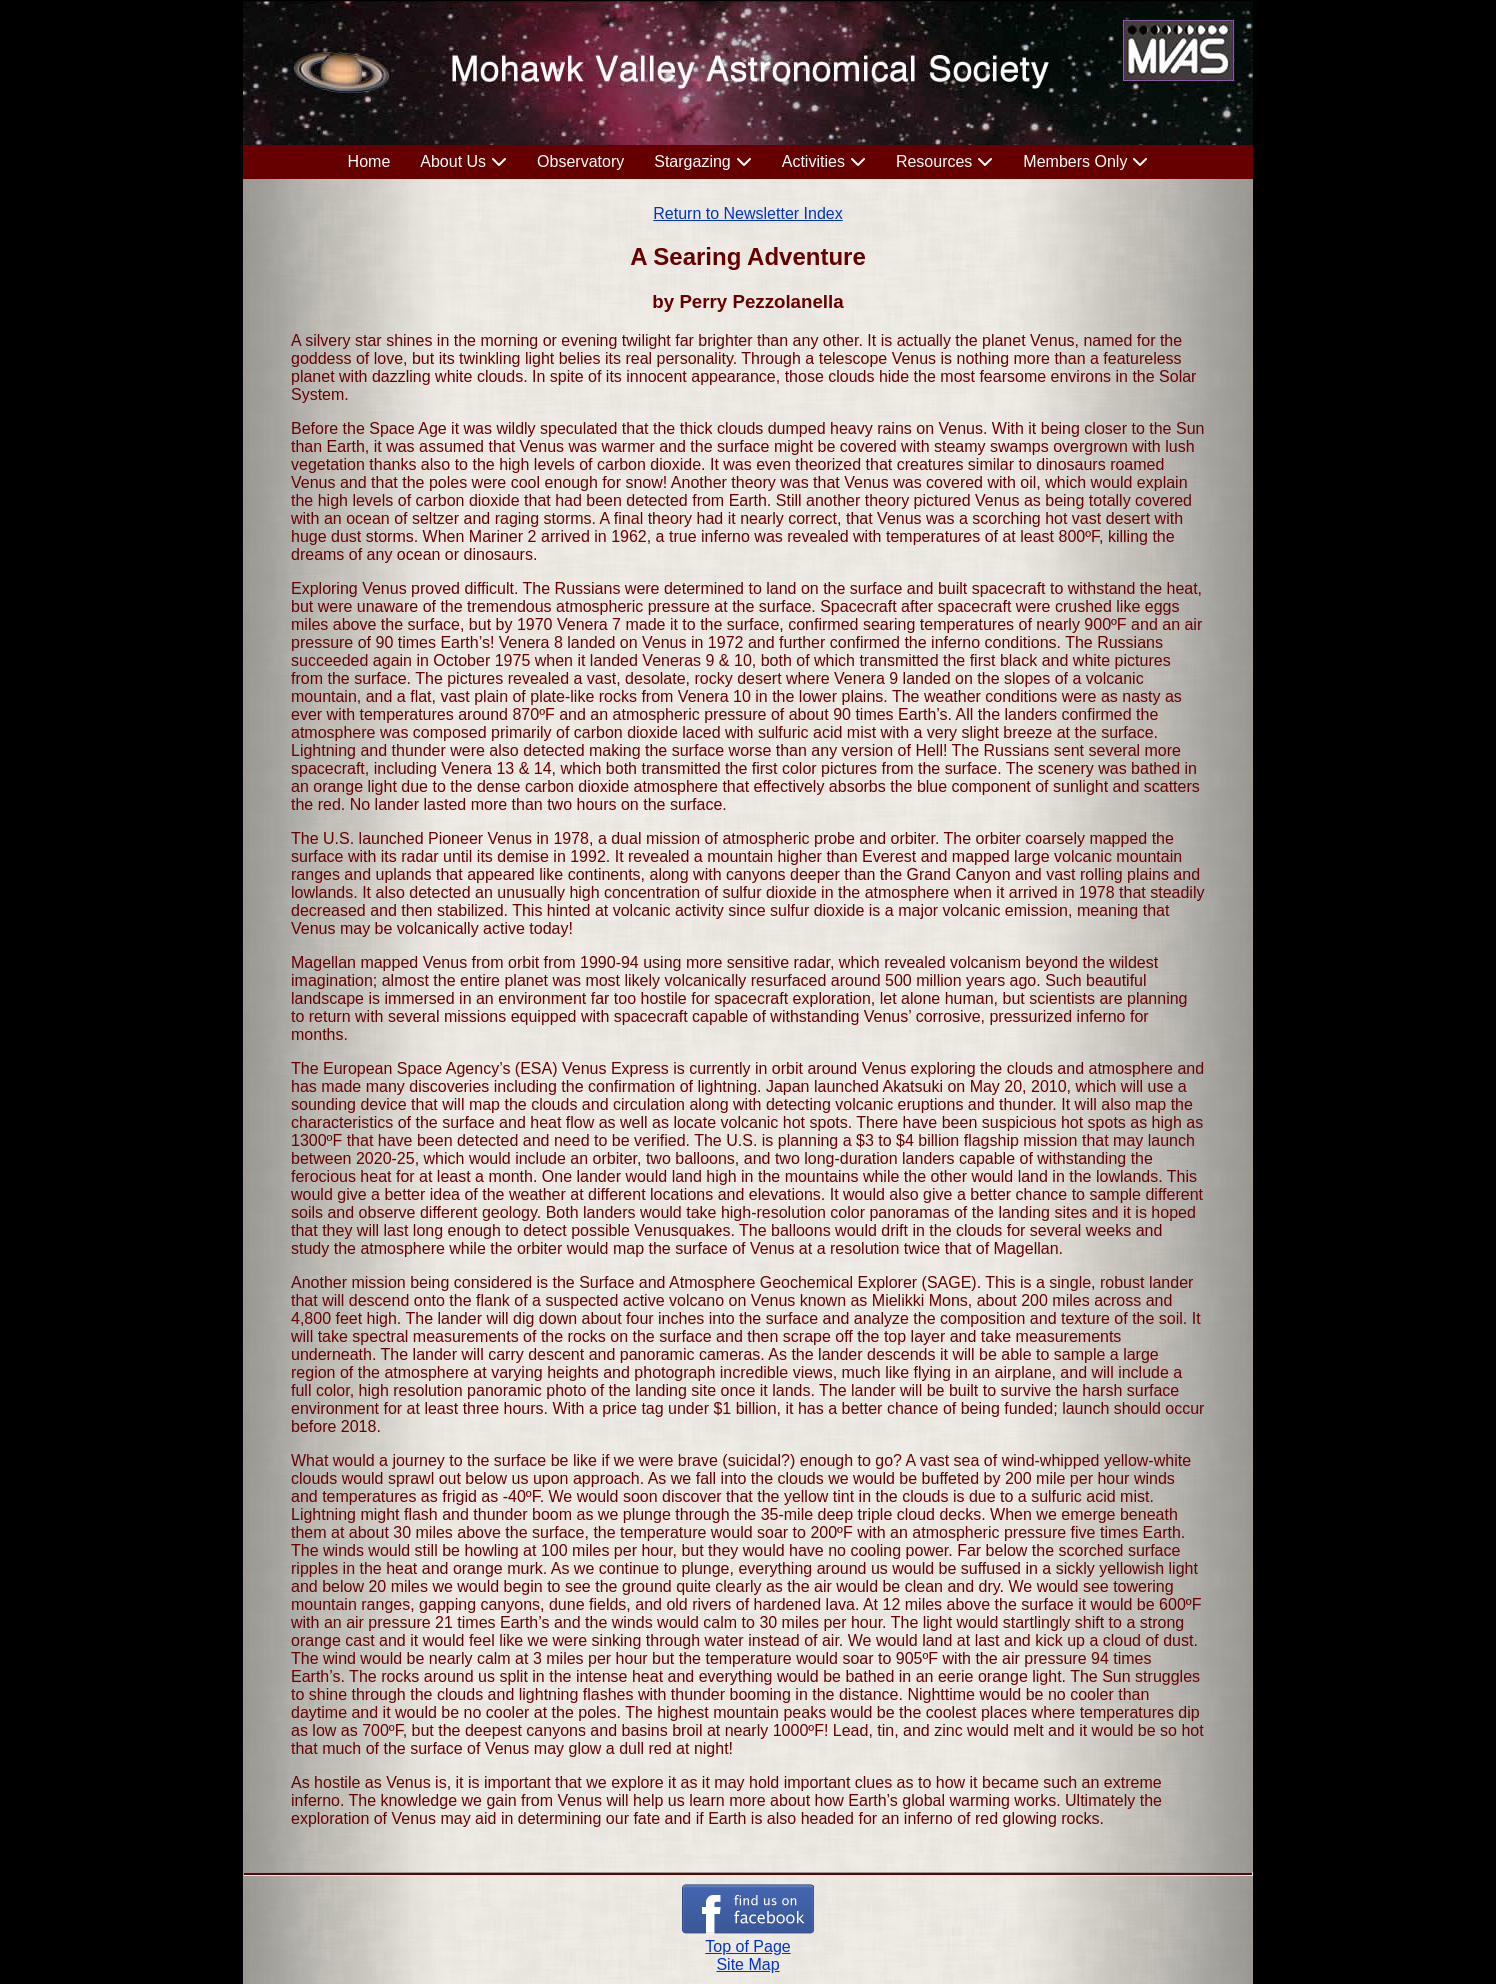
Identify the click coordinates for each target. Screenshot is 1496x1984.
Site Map (747, 1964)
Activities (813, 161)
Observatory (580, 161)
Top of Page (747, 1946)
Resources (934, 161)
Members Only (1075, 161)
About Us (453, 161)
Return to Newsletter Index (747, 213)
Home (369, 161)
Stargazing (692, 161)
